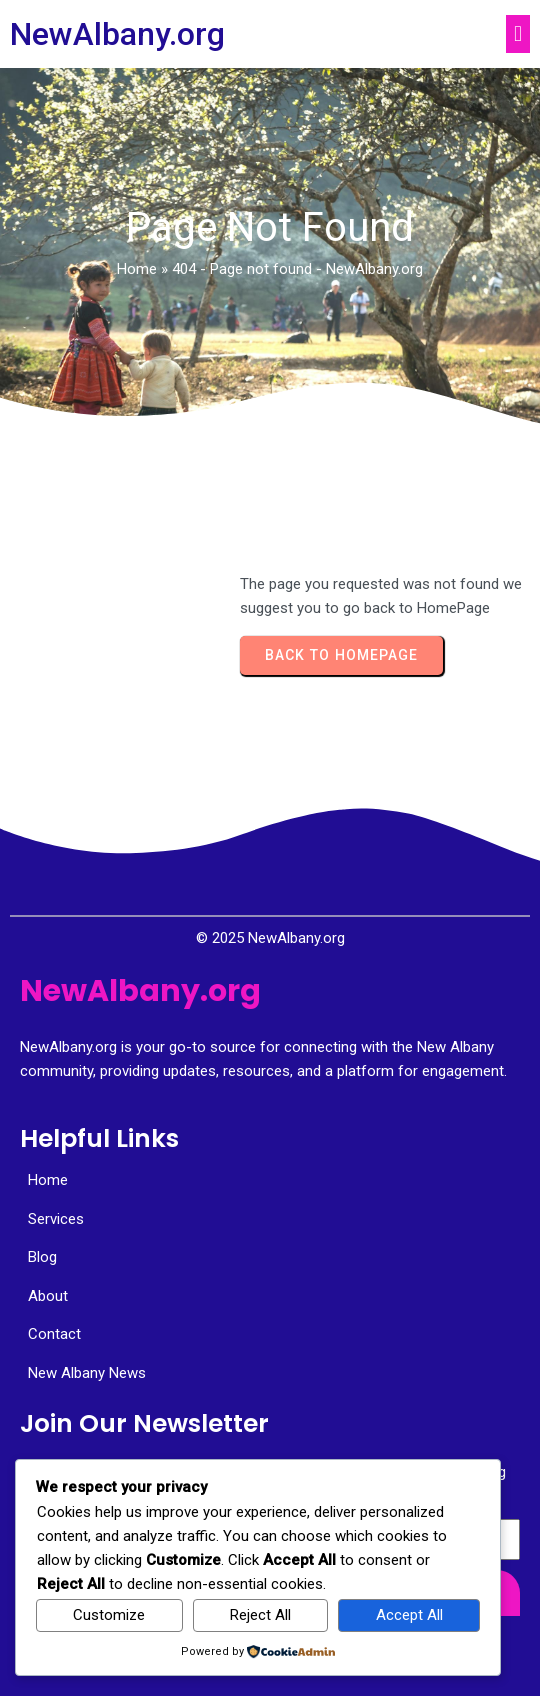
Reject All (260, 1615)
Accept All (409, 1615)
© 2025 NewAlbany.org (270, 938)
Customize (109, 1615)
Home (137, 269)
